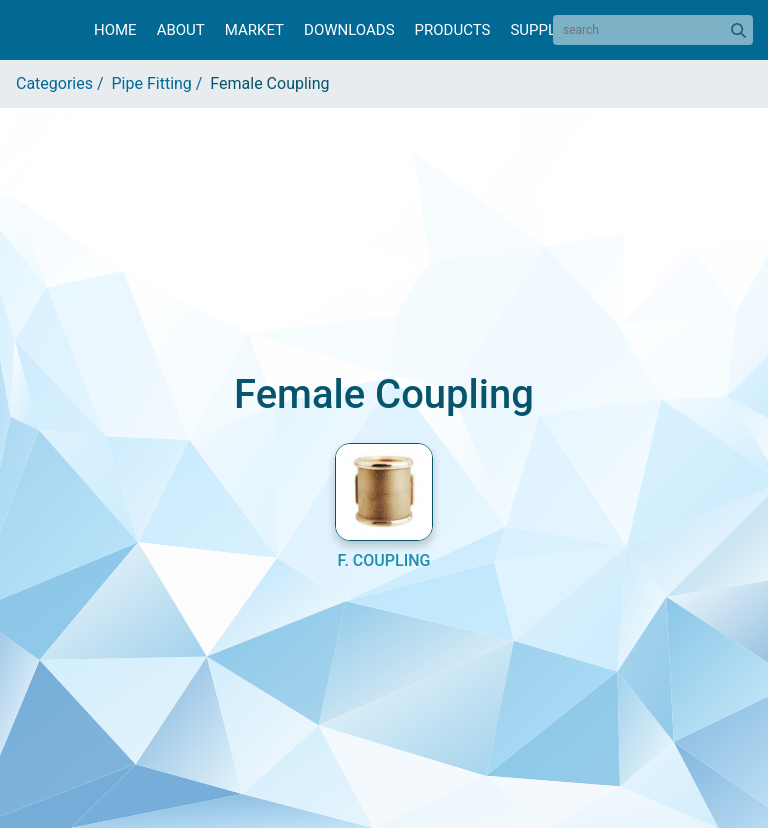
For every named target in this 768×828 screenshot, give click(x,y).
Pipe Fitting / (161, 83)
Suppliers (548, 30)
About (181, 30)
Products (453, 30)
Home (115, 30)
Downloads (349, 30)
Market (254, 30)
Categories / (64, 83)
